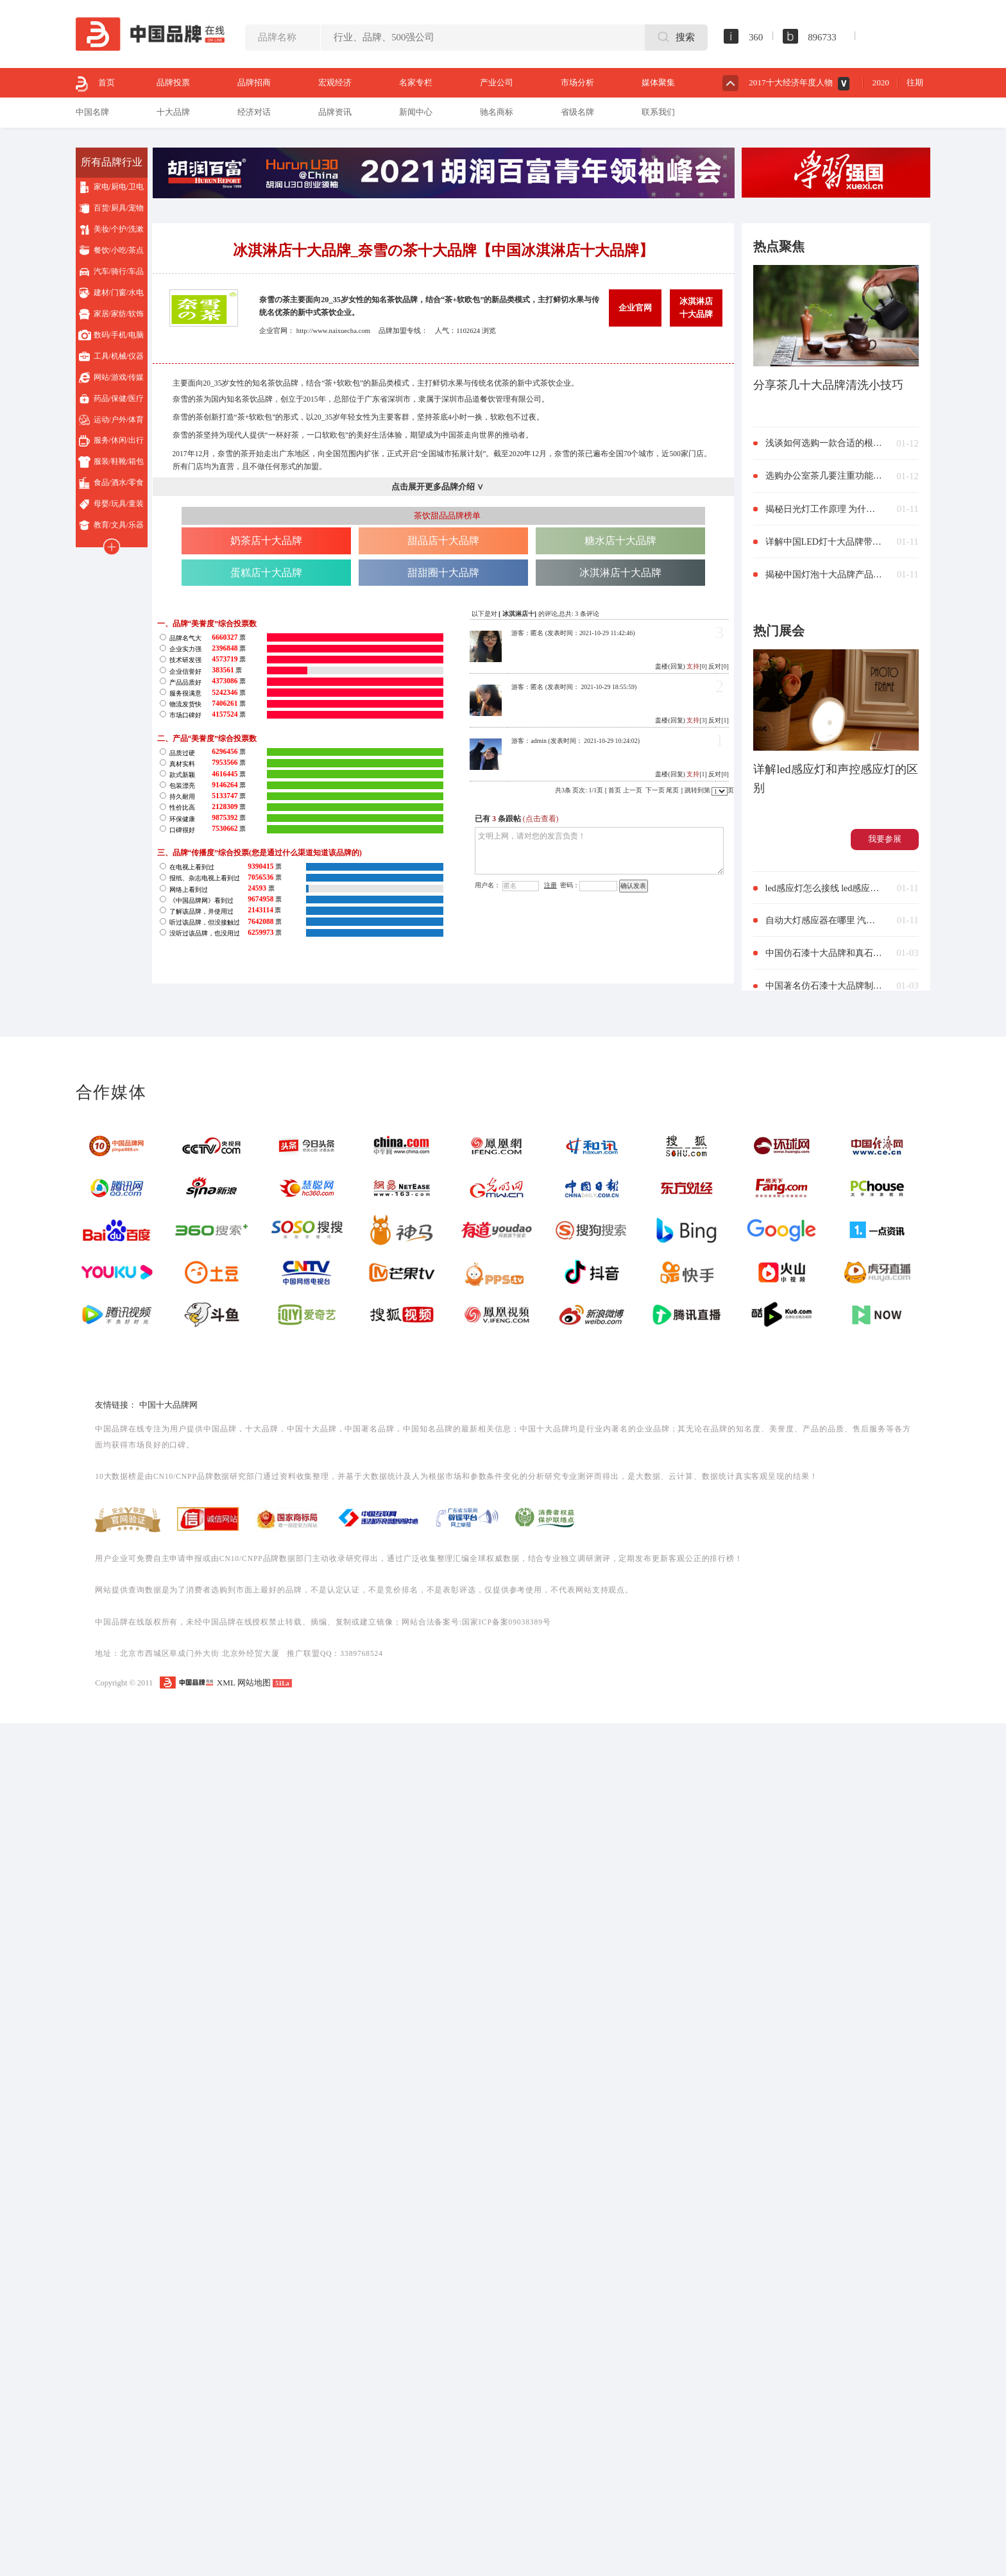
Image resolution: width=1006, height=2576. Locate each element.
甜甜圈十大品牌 (443, 573)
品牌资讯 (335, 112)
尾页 (672, 790)
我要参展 (884, 839)
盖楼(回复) (670, 666)
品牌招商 (254, 82)
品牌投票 (173, 82)
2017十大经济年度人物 (790, 82)
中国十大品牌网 (168, 1405)
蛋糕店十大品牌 (266, 573)
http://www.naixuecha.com (333, 330)
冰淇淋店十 (518, 613)
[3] (697, 720)
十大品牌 (173, 112)
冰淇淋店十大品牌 (696, 308)
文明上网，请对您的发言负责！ (599, 850)
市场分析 (577, 82)
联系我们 (658, 112)
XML (226, 1682)
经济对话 (254, 112)
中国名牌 (92, 112)
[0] (697, 666)
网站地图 (254, 1682)
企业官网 (635, 307)
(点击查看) (541, 819)
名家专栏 (415, 82)
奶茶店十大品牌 (266, 540)
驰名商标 (496, 112)
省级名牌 (577, 112)
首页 (95, 83)
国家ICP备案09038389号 (506, 1622)
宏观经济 (335, 82)
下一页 (655, 790)
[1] (697, 774)
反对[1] (718, 720)
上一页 (632, 790)
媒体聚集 (658, 82)
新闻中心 (415, 112)
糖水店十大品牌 (620, 540)
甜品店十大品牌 (443, 540)
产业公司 (496, 82)
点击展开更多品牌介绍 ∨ (437, 486)
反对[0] (718, 666)
